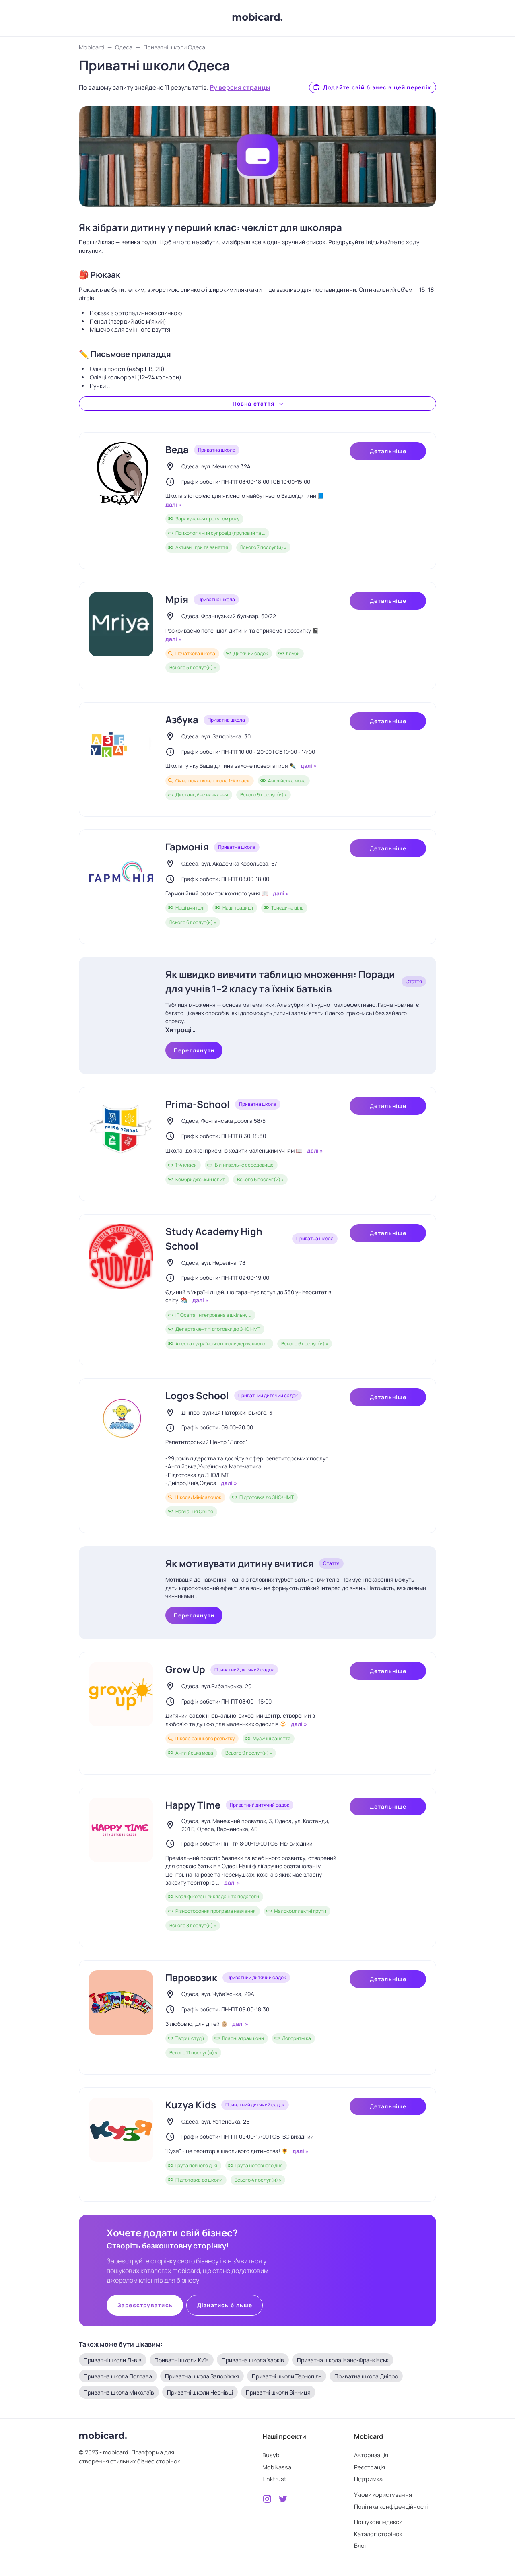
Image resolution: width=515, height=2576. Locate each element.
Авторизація (371, 2455)
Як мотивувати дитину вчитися (239, 1563)
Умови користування (383, 2494)
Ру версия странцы (240, 87)
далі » (173, 504)
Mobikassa (276, 2467)
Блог (360, 2545)
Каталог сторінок (378, 2534)
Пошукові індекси (378, 2522)
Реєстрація (369, 2467)
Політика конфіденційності (391, 2506)
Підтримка (368, 2479)
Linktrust (274, 2479)
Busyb (271, 2455)
